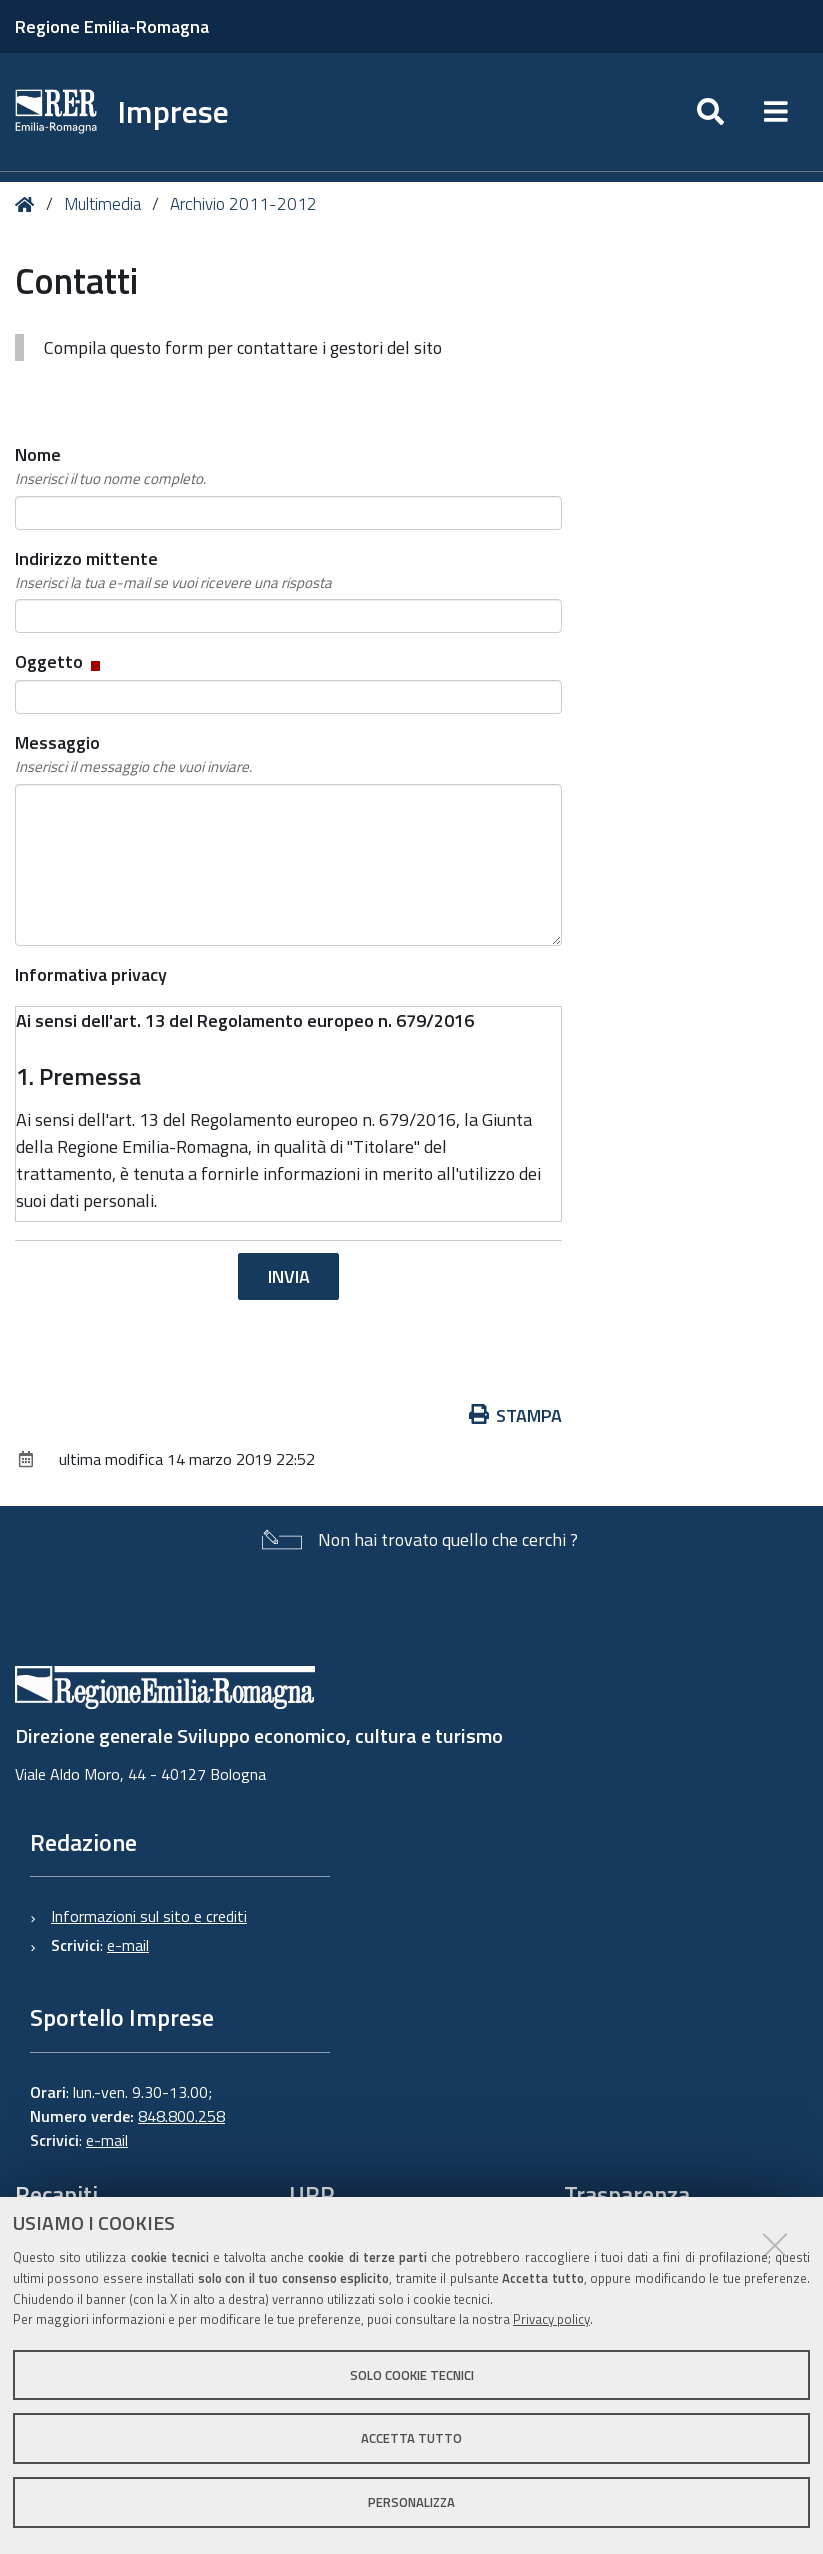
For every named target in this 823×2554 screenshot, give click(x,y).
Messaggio (133, 754)
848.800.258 (181, 2116)
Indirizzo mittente (173, 570)
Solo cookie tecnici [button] (412, 2375)
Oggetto (59, 661)
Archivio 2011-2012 (243, 204)
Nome (110, 466)
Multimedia (102, 204)
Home (28, 204)
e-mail (128, 1945)
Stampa (516, 1415)
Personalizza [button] (411, 2502)
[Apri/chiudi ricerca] (710, 112)
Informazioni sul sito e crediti (149, 1916)
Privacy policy (551, 2319)
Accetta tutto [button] (411, 2438)
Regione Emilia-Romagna (112, 26)
